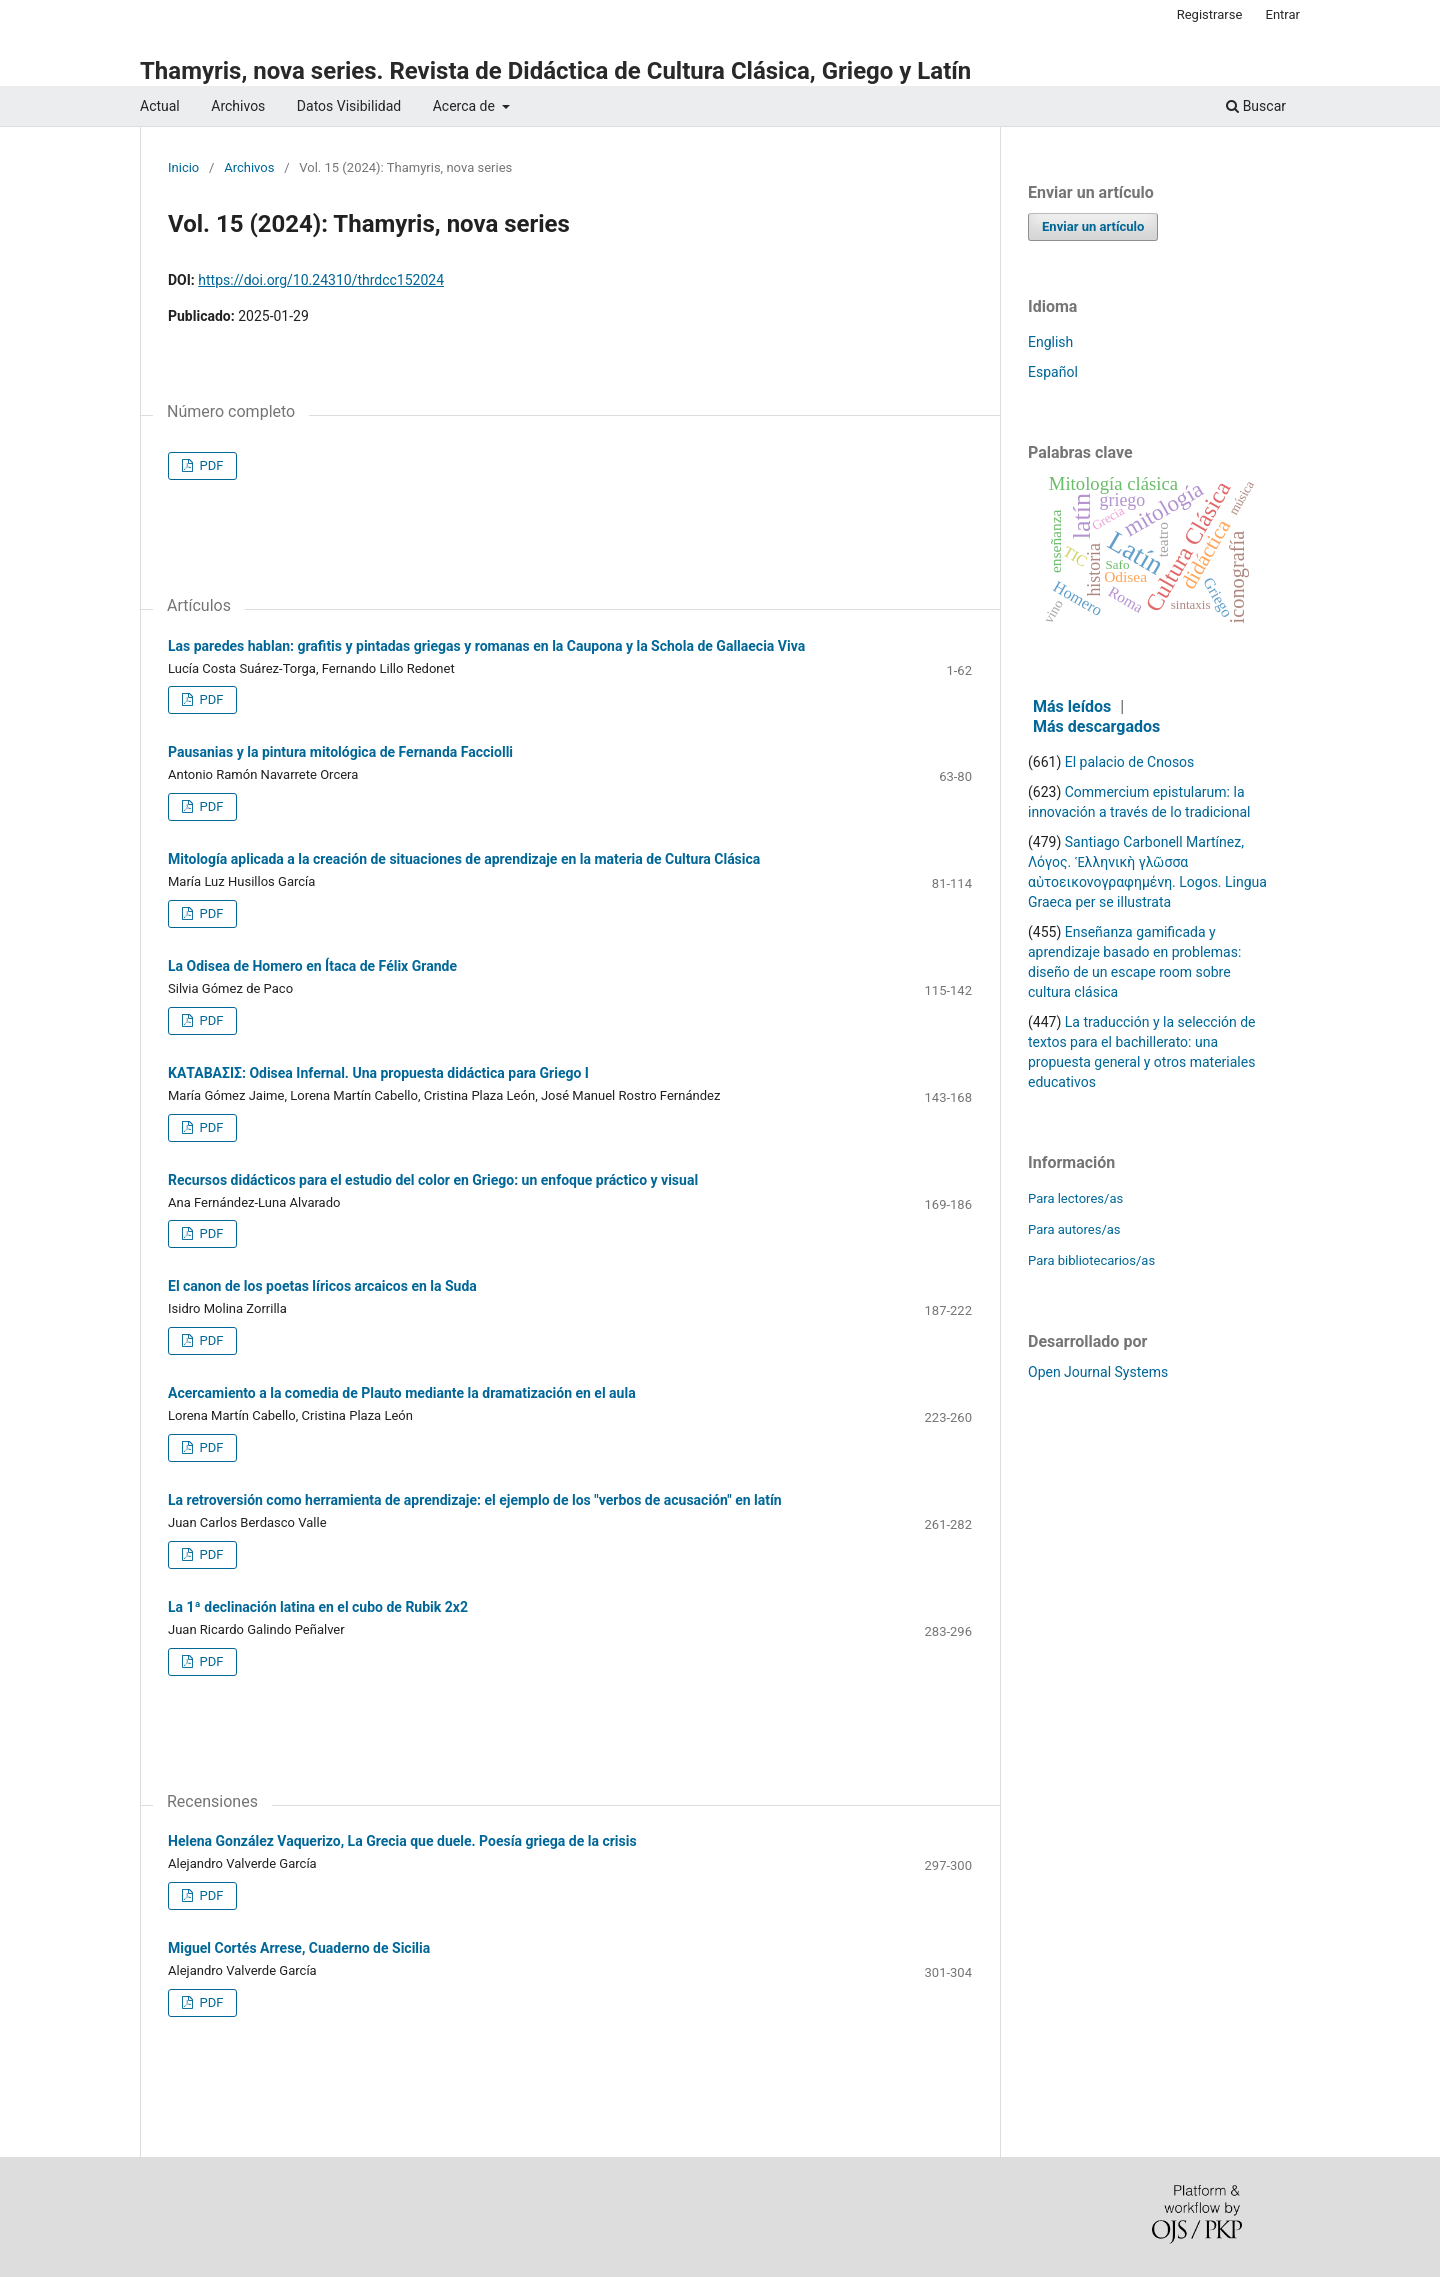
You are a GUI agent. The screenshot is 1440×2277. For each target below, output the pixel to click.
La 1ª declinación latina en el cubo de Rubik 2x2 (318, 1607)
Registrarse (1210, 14)
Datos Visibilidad (349, 106)
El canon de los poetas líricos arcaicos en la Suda (322, 1286)
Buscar (1256, 106)
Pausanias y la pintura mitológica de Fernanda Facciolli (340, 752)
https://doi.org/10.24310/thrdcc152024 (321, 280)
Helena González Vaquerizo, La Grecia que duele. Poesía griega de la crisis (402, 1841)
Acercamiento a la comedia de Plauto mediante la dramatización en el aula (402, 1393)
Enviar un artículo (1093, 226)
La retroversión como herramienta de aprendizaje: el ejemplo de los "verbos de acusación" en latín (475, 1500)
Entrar (1283, 14)
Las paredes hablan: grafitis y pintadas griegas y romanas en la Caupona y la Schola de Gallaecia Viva (486, 646)
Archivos (238, 106)
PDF (209, 465)
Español (1053, 372)
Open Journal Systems (1098, 1372)
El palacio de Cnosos (1130, 762)
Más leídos (1072, 706)
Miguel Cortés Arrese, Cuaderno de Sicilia (299, 1948)
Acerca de (466, 106)
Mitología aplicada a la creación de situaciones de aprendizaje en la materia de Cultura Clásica (464, 859)
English (1050, 342)
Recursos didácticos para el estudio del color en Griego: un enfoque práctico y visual (433, 1180)
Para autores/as (1074, 1229)
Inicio (183, 167)
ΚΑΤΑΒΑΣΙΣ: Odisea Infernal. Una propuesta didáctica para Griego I (378, 1073)
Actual (160, 106)
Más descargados (1096, 726)
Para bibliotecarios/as (1091, 1260)
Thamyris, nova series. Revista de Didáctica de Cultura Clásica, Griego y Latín (555, 71)
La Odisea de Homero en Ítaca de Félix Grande (312, 966)
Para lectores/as (1075, 1198)
